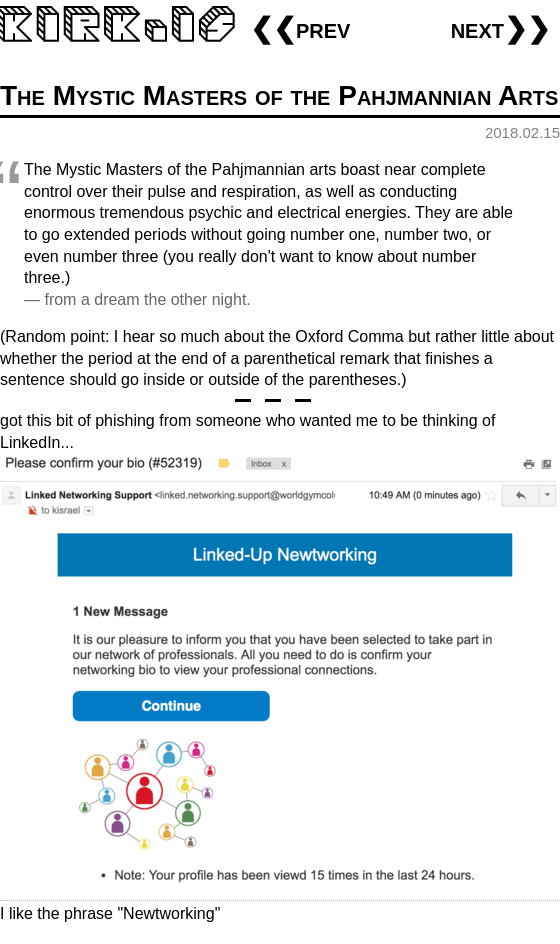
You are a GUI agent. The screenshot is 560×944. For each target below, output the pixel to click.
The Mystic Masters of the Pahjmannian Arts (279, 95)
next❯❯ (500, 28)
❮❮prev (300, 28)
